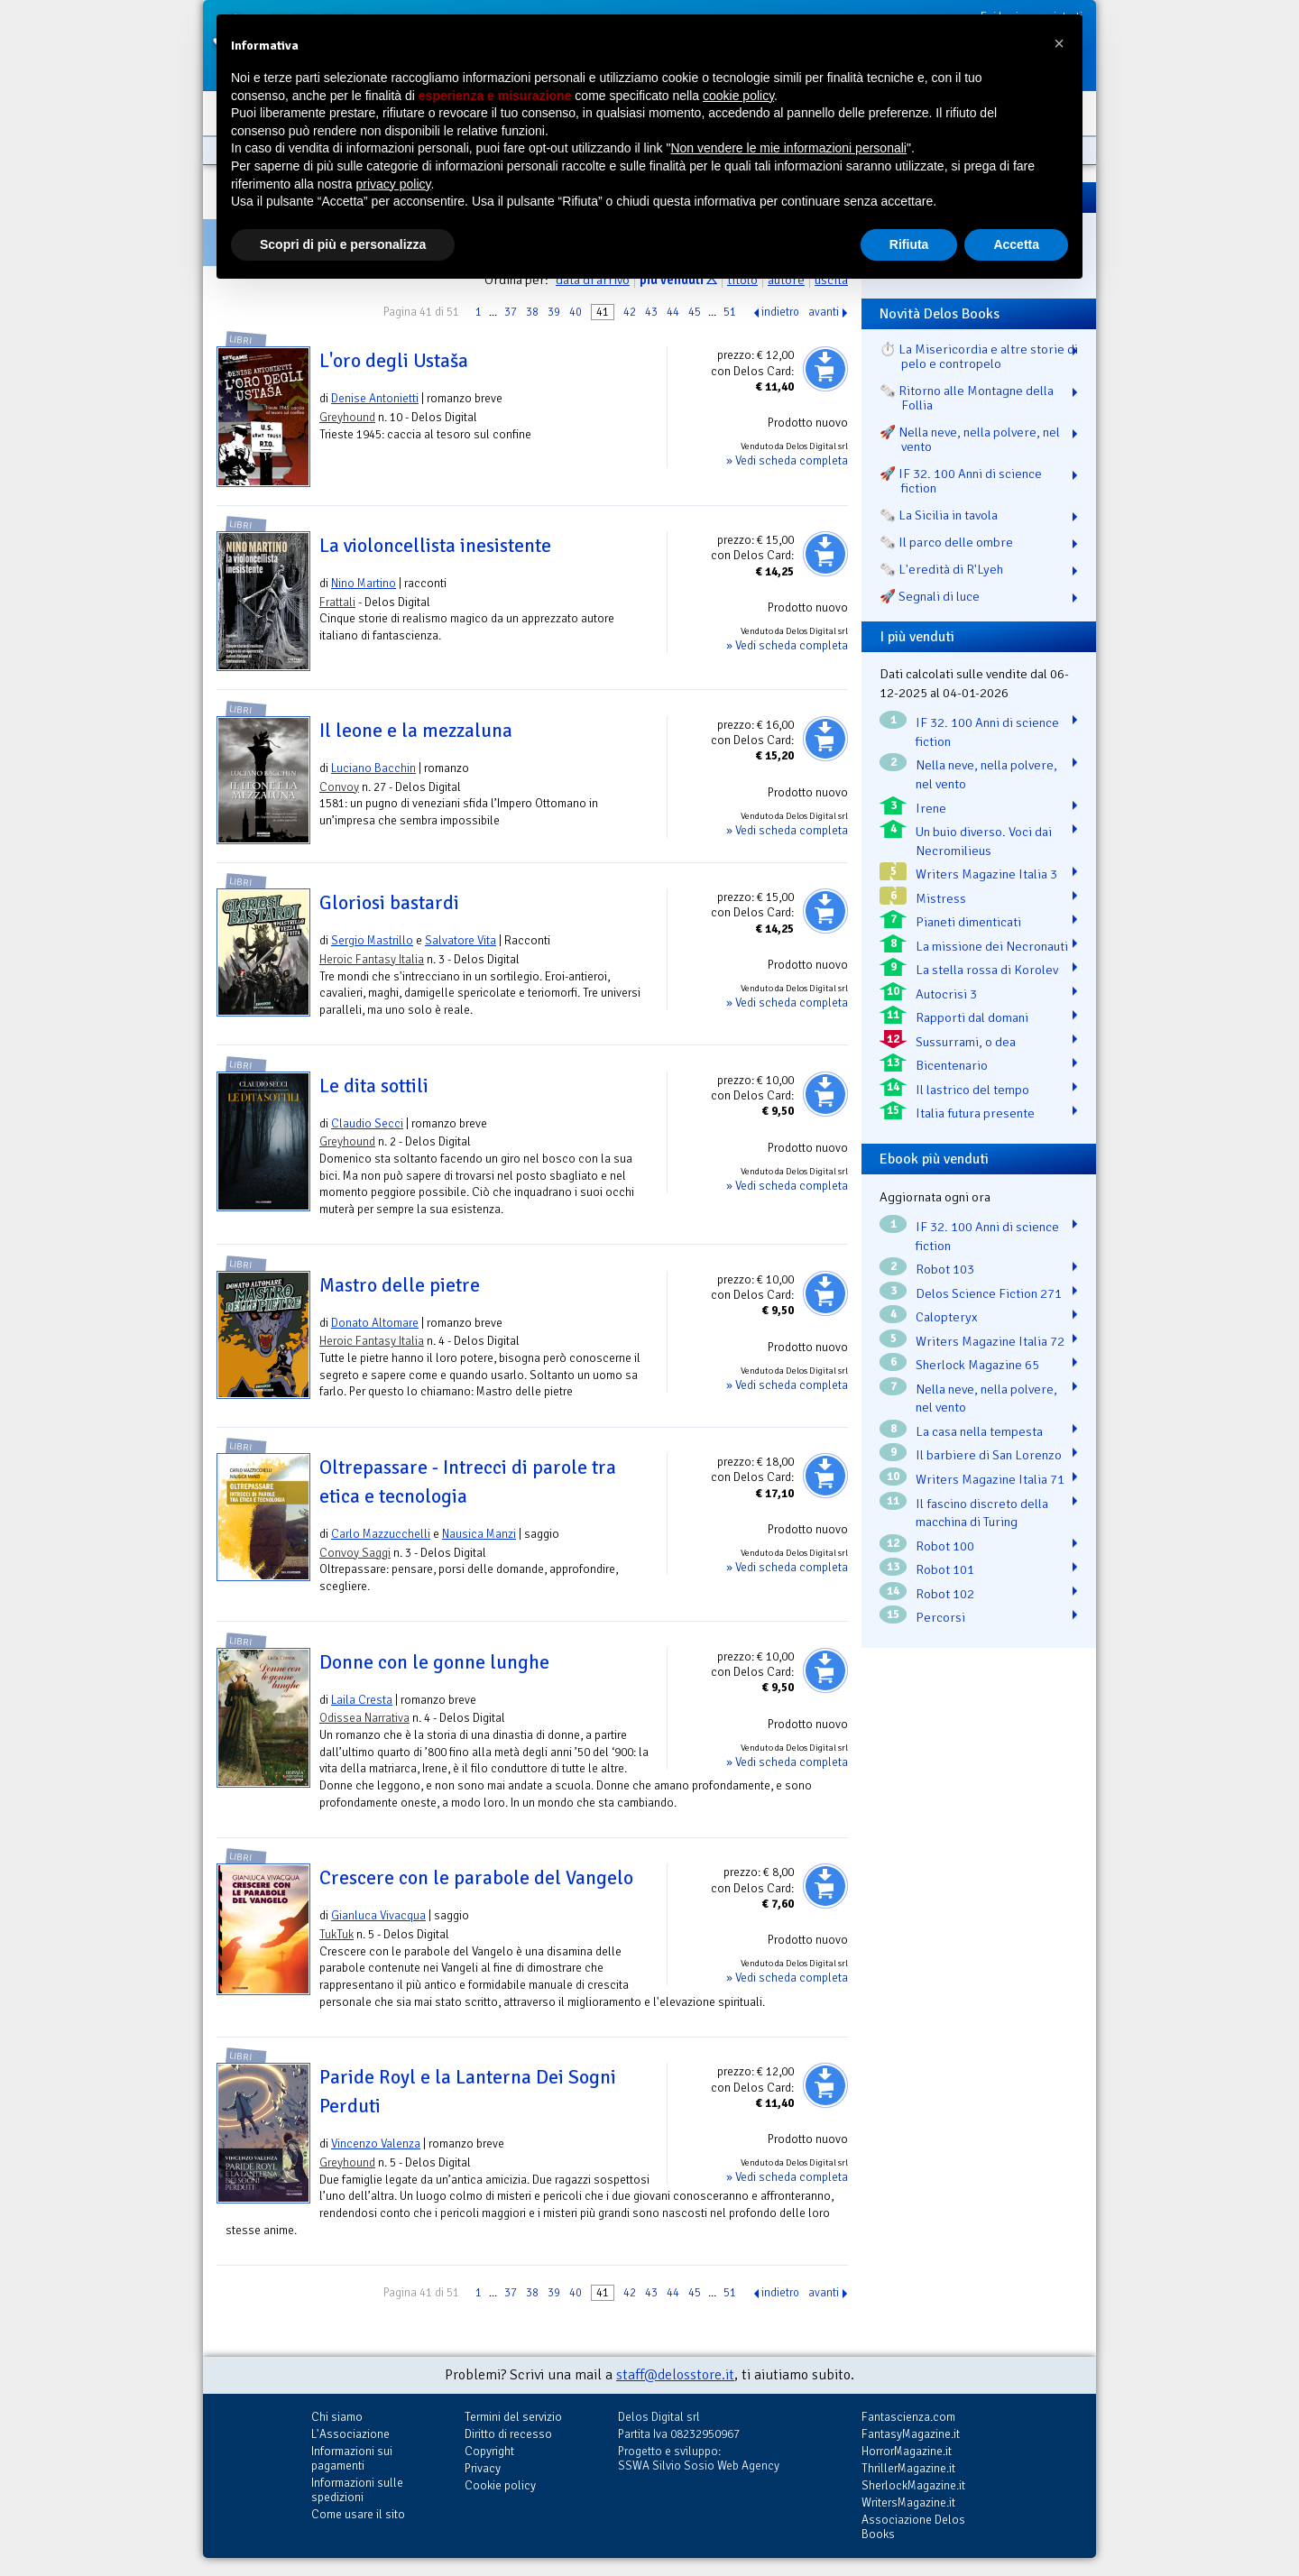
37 (510, 312)
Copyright (489, 2451)
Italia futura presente (975, 1113)
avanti (823, 312)
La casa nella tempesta (979, 1431)
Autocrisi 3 (946, 994)
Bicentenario (952, 1065)
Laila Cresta (361, 1699)
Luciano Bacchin (373, 768)
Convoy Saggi (355, 1552)
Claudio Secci (367, 1123)
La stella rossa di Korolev (987, 969)
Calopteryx (947, 1317)
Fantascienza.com (908, 2416)
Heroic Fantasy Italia (371, 959)
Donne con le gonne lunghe (434, 1662)
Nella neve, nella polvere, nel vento (986, 774)
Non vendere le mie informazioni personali (788, 148)
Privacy (483, 2468)
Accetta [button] (1016, 244)
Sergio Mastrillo (372, 940)
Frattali (337, 602)
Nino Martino (363, 583)
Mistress (941, 898)
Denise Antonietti (375, 398)
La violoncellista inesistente (435, 545)
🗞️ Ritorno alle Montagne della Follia (967, 397)
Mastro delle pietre (399, 1285)
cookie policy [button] (738, 95)
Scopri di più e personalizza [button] (343, 244)
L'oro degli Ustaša (393, 361)
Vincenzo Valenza (375, 2143)
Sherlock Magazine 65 (977, 1365)
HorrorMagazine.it (906, 2451)
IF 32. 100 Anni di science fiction (987, 732)
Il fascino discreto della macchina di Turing (982, 1513)
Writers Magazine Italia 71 (990, 1479)
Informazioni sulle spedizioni (357, 2490)
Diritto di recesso (508, 2434)
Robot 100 (945, 1546)
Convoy (339, 787)
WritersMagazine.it (908, 2502)
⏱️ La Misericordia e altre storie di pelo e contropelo (979, 356)
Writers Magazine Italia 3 (986, 874)
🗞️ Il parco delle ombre (946, 542)
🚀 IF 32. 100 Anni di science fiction (961, 480)
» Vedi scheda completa (787, 460)
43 (651, 312)
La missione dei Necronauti (992, 946)
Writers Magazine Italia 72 (990, 1341)
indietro (780, 312)
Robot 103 (945, 1269)
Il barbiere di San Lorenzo (989, 1455)
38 (532, 312)
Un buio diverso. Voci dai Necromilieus (984, 841)
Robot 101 (945, 1569)
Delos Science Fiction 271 (989, 1293)
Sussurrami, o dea (966, 1042)
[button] (1059, 43)
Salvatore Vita (460, 940)
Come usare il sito (358, 2514)
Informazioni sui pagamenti (351, 2458)
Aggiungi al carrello (825, 368)
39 (554, 312)
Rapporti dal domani (972, 1017)
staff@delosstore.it (675, 2375)
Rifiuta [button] (909, 244)
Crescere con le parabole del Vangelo (476, 1878)
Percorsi (940, 1617)
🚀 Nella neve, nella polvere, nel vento (970, 439)
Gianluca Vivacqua (378, 1915)
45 (694, 312)
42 (629, 312)
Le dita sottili (373, 1086)
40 (575, 312)
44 (673, 312)
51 (729, 312)
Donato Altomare (375, 1322)
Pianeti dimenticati (968, 922)
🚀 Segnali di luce (930, 596)
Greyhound (347, 417)
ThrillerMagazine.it (908, 2468)
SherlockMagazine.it (913, 2485)
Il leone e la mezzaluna (415, 730)
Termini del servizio (513, 2416)
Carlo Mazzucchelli (380, 1533)
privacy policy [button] (393, 184)
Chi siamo (337, 2416)
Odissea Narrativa (364, 1717)
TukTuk (336, 1934)
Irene (931, 808)
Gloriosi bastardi (389, 903)
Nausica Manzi (479, 1533)
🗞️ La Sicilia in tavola (939, 515)
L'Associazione (350, 2434)
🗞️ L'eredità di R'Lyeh (941, 569)
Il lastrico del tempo (972, 1089)
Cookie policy (500, 2485)
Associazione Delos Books (913, 2527)
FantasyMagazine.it (910, 2434)
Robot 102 (945, 1594)
